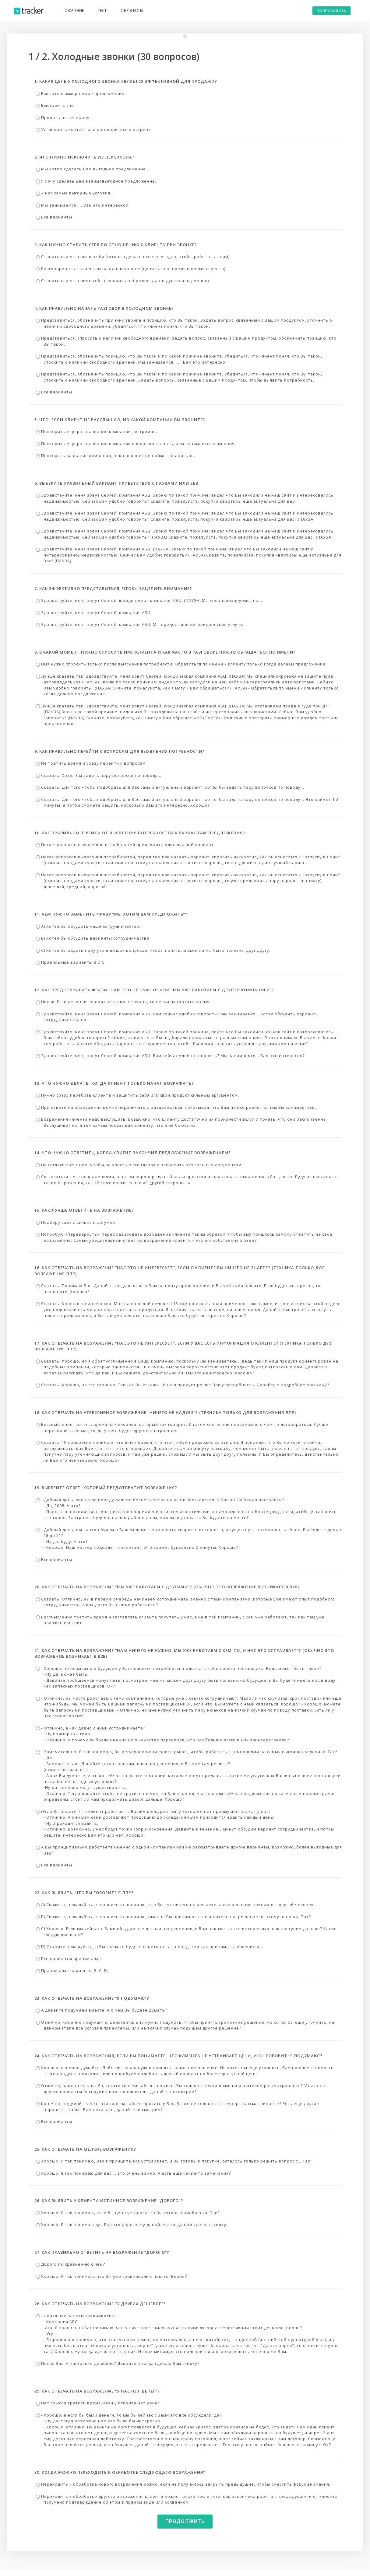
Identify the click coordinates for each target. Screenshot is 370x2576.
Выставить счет (56, 105)
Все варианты (54, 217)
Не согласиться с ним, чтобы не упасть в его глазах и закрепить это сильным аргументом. (139, 1165)
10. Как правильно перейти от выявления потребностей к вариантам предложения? (139, 833)
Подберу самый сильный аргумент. (77, 1222)
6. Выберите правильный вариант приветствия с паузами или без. (116, 483)
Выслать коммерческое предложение (80, 93)
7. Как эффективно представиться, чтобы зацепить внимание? (113, 588)
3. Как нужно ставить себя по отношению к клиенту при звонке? (115, 244)
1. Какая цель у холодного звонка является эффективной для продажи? (125, 81)
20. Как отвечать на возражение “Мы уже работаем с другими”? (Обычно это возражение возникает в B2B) (166, 1587)
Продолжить (185, 2521)
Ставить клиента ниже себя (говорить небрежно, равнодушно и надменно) (122, 280)
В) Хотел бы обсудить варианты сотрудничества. (93, 938)
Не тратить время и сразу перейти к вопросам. (91, 763)
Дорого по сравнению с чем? (70, 2264)
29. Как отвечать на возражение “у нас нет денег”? (97, 2391)
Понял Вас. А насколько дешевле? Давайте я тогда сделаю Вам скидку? (117, 2363)
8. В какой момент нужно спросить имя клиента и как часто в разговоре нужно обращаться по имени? (165, 652)
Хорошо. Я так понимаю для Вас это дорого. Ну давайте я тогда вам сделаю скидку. (131, 2224)
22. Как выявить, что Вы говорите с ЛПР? (84, 1892)
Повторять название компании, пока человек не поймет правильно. (115, 455)
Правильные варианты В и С (70, 962)
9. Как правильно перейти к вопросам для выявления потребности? (119, 751)
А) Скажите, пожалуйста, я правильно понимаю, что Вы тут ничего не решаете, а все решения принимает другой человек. (175, 1904)
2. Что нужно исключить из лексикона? (84, 157)
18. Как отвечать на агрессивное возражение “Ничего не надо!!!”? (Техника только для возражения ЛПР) (165, 1412)
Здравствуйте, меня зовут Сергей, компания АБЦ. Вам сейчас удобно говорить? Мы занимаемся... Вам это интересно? (170, 1055)
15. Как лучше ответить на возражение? (84, 1210)
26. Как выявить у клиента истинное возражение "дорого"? (108, 2200)
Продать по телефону (63, 117)
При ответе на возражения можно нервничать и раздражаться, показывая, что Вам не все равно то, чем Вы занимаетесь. (176, 1107)
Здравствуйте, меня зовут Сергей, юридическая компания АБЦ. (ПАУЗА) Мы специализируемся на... (149, 600)
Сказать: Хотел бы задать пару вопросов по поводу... (98, 775)
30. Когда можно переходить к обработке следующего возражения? (120, 2472)
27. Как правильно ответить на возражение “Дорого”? (101, 2252)
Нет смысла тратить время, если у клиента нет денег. (98, 2403)
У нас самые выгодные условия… (75, 193)
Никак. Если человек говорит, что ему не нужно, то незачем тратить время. (123, 1001)
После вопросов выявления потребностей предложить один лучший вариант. (125, 844)
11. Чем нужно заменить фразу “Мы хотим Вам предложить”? (111, 914)
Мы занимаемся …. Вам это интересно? (82, 205)
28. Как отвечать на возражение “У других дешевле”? (100, 2303)
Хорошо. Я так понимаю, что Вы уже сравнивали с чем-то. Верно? (111, 2276)
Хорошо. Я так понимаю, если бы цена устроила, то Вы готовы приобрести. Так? (128, 2212)
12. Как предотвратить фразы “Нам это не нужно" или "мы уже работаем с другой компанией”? (154, 990)
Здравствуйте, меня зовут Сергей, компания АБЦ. (94, 612)
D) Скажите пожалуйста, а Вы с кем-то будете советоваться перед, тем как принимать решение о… (149, 1946)
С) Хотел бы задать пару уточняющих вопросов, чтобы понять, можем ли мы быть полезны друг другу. (153, 950)
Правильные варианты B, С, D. (72, 1970)
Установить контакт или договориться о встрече (93, 129)
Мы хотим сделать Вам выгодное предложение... (93, 169)
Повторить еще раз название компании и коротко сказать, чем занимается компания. (136, 443)
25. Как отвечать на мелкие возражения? (85, 2149)
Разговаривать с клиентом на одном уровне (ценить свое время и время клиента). (131, 268)
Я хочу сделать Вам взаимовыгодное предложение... (97, 181)
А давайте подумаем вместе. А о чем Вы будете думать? (101, 2010)
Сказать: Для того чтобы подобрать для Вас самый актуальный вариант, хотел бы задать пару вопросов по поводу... (170, 787)
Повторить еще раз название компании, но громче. (96, 431)
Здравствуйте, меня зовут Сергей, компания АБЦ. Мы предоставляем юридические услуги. (139, 624)
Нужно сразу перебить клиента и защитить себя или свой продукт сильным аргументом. (137, 1095)
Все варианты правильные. (69, 1958)
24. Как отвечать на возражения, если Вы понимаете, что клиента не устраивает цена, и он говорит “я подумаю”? (178, 2055)
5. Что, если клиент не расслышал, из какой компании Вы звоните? (119, 419)
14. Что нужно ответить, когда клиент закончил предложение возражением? (132, 1152)
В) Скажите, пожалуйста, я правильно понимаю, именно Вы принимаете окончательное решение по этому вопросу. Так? (173, 1916)
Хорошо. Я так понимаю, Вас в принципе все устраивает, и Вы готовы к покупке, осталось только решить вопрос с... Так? (174, 2161)
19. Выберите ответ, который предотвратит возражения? (105, 1487)
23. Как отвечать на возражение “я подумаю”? (91, 1998)
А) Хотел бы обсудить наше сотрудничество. (88, 926)
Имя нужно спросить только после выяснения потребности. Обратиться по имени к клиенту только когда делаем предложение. (181, 664)
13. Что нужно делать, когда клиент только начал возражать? (114, 1083)
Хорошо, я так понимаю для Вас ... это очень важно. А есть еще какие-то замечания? (133, 2173)
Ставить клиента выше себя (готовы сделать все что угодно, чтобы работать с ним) (133, 256)
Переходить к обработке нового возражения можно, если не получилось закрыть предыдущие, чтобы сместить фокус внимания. (183, 2484)
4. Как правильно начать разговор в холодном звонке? (104, 308)
